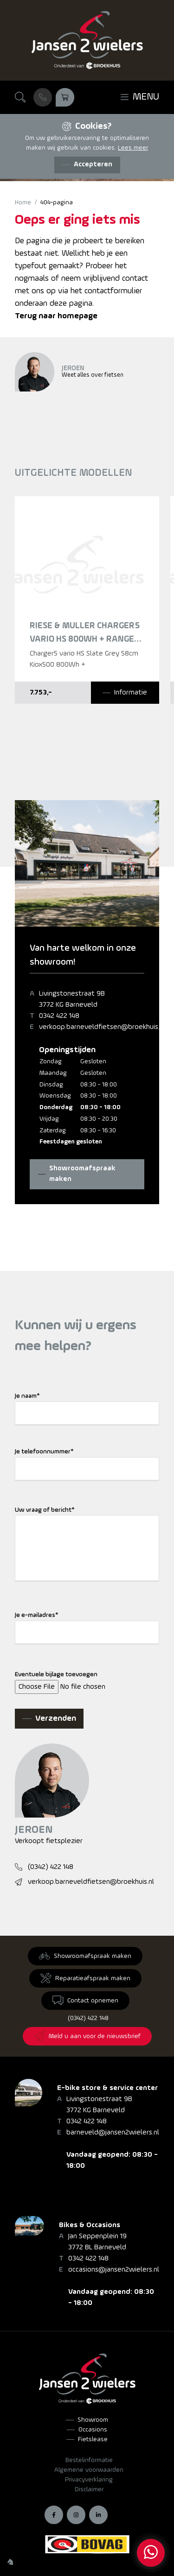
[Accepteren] (87, 165)
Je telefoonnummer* (44, 1451)
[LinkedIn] (98, 2515)
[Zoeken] (20, 97)
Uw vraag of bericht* (45, 1510)
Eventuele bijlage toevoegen (56, 1674)
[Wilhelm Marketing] (10, 2561)
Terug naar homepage (56, 316)
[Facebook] (54, 2515)
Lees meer (133, 148)
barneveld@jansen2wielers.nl (112, 2132)
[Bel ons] (42, 97)
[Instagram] (76, 2515)
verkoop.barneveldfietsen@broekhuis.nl (102, 1027)
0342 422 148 (59, 1016)
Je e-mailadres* (36, 1615)
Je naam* (27, 1396)
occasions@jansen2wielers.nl (113, 2269)
